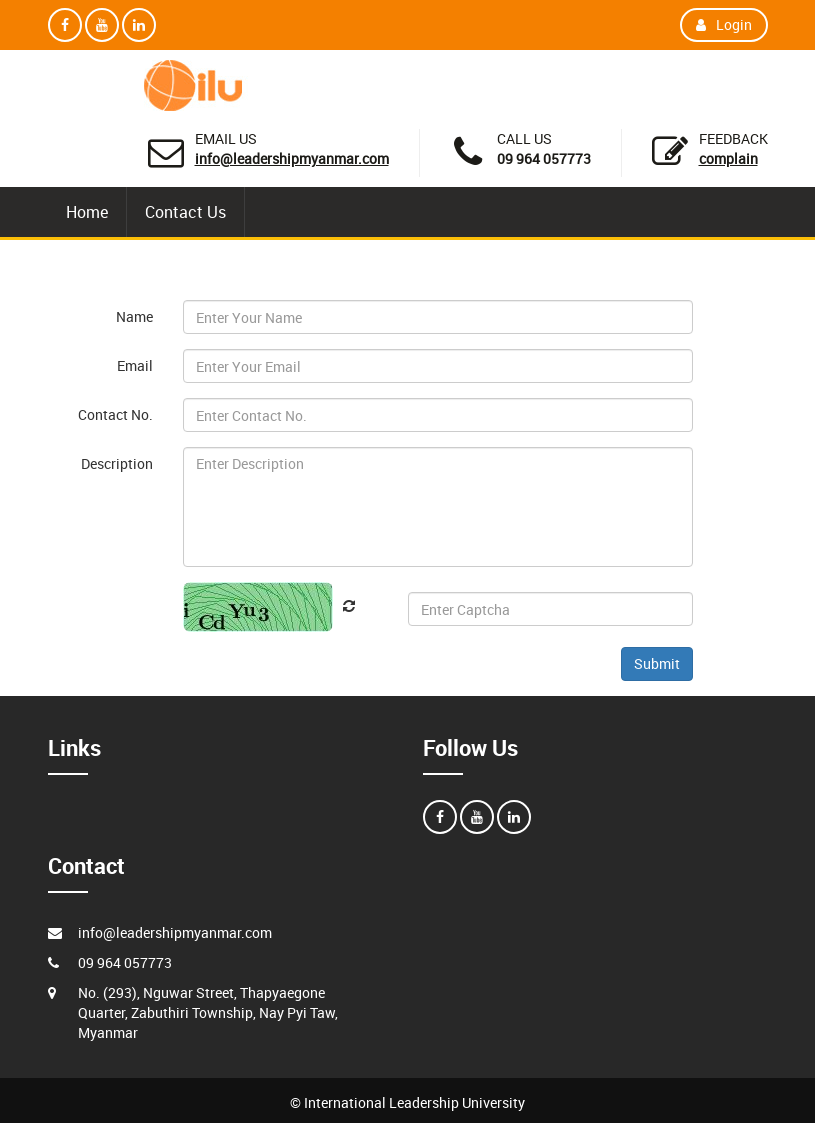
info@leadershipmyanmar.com (292, 158)
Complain (728, 158)
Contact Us (185, 212)
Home (87, 212)
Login (724, 24)
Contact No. (115, 414)
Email (135, 365)
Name (134, 316)
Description (117, 463)
